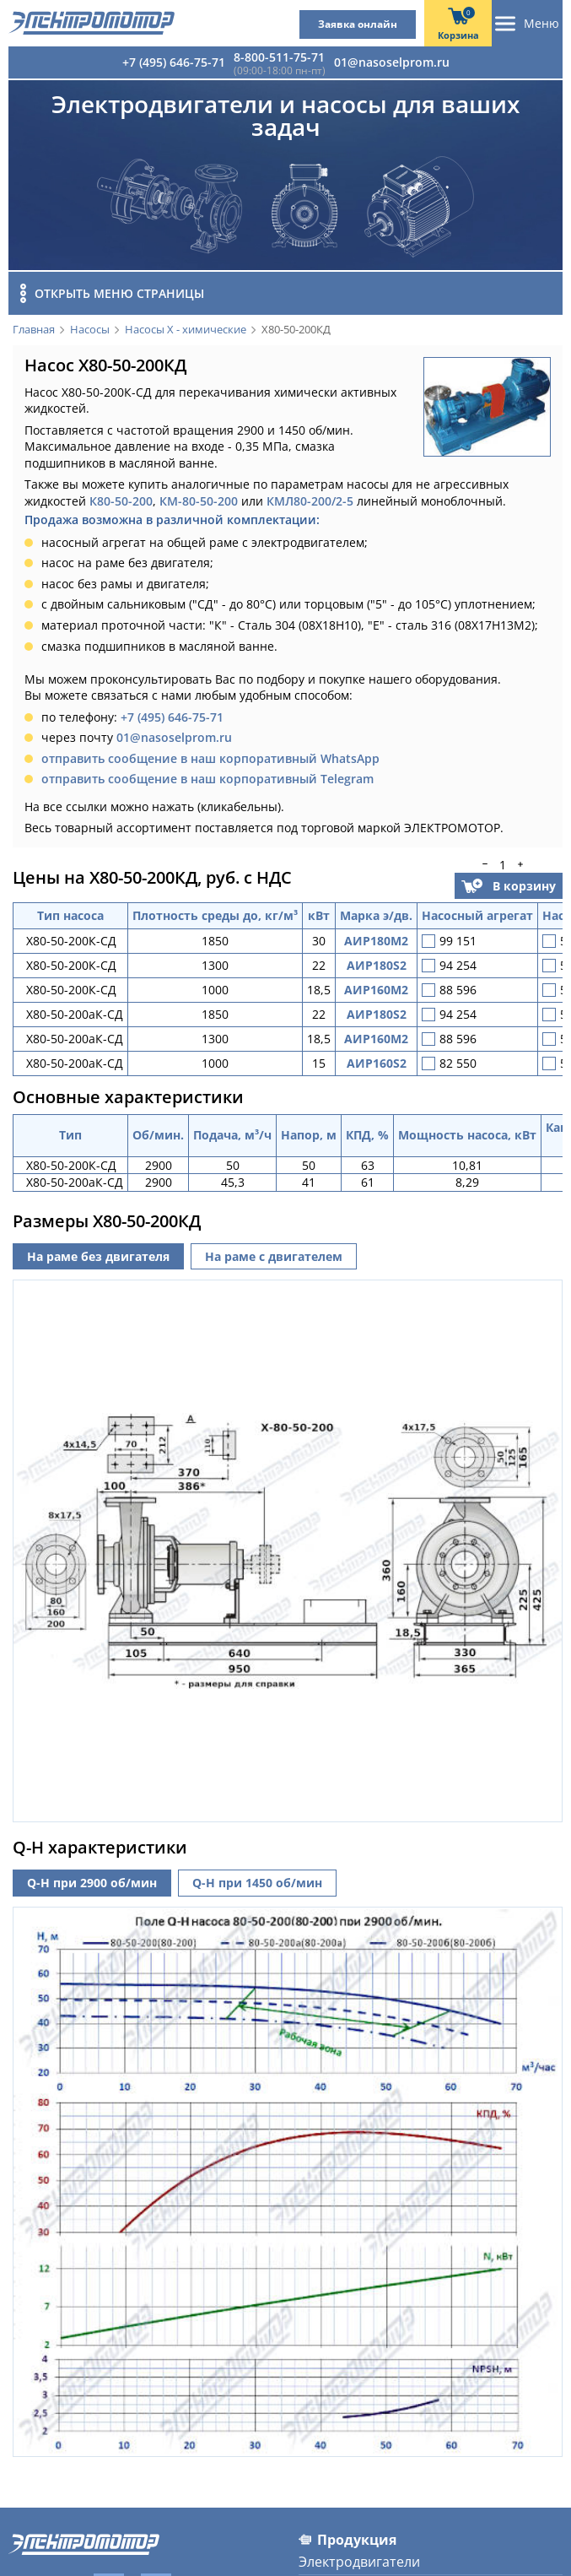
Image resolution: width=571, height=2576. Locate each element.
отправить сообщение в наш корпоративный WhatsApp (210, 758)
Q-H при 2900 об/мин (92, 1876)
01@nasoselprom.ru (392, 62)
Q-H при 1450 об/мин (257, 1876)
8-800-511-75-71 (279, 57)
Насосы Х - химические (185, 330)
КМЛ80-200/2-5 (310, 501)
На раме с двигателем (273, 1256)
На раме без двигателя (98, 1256)
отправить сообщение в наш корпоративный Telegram (207, 779)
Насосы (90, 330)
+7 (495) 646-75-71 (173, 62)
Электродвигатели (359, 2555)
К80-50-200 (121, 501)
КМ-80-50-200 (198, 501)
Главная (34, 330)
